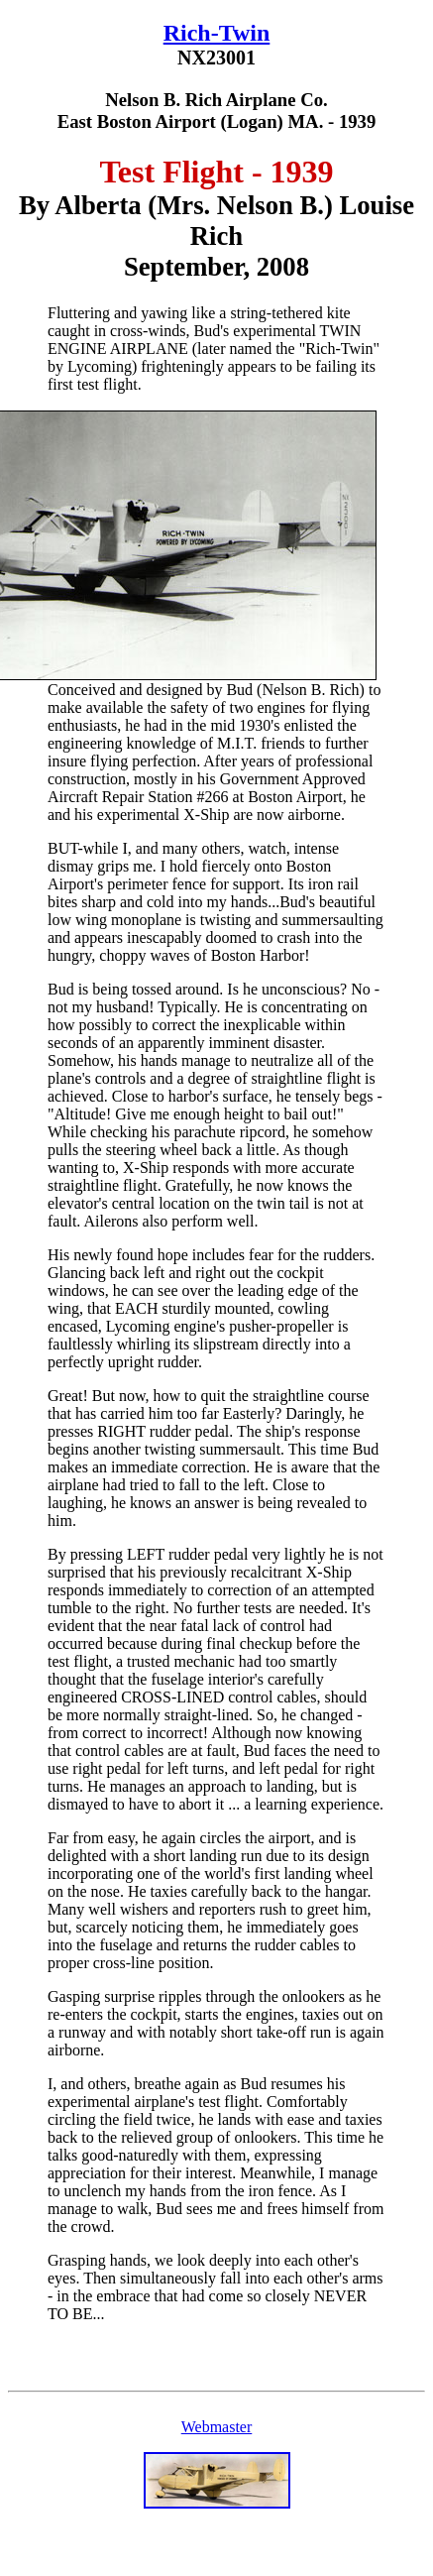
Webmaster (217, 2426)
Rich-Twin (217, 33)
